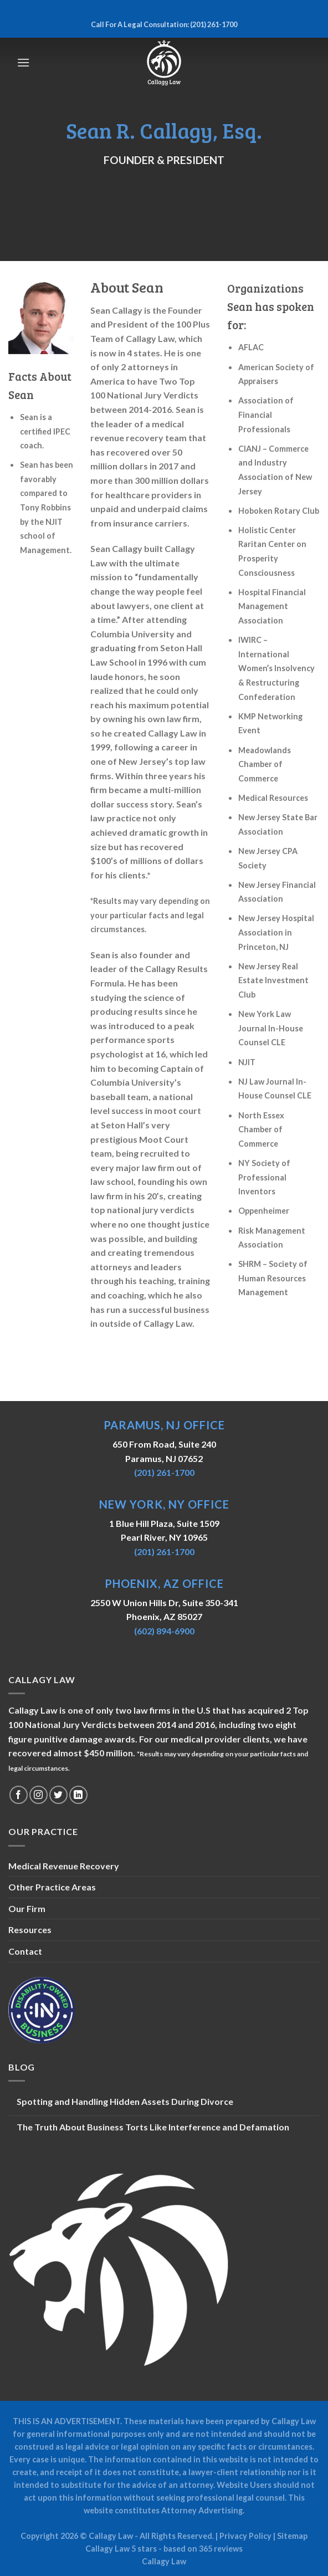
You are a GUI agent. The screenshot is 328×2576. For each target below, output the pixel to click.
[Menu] (23, 62)
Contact (25, 1951)
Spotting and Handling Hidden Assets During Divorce (125, 2101)
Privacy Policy (246, 2536)
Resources (30, 1929)
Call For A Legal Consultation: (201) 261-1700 (164, 24)
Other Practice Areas (52, 1887)
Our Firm (26, 1908)
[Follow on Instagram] (38, 1795)
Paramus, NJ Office (164, 1425)
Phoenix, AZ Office (164, 1583)
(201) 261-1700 (164, 1472)
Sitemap (292, 2536)
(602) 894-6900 (164, 1631)
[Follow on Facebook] (18, 1795)
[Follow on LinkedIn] (78, 1795)
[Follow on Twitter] (58, 1795)
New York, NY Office (164, 1504)
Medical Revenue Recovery (63, 1866)
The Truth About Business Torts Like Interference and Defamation (153, 2127)
